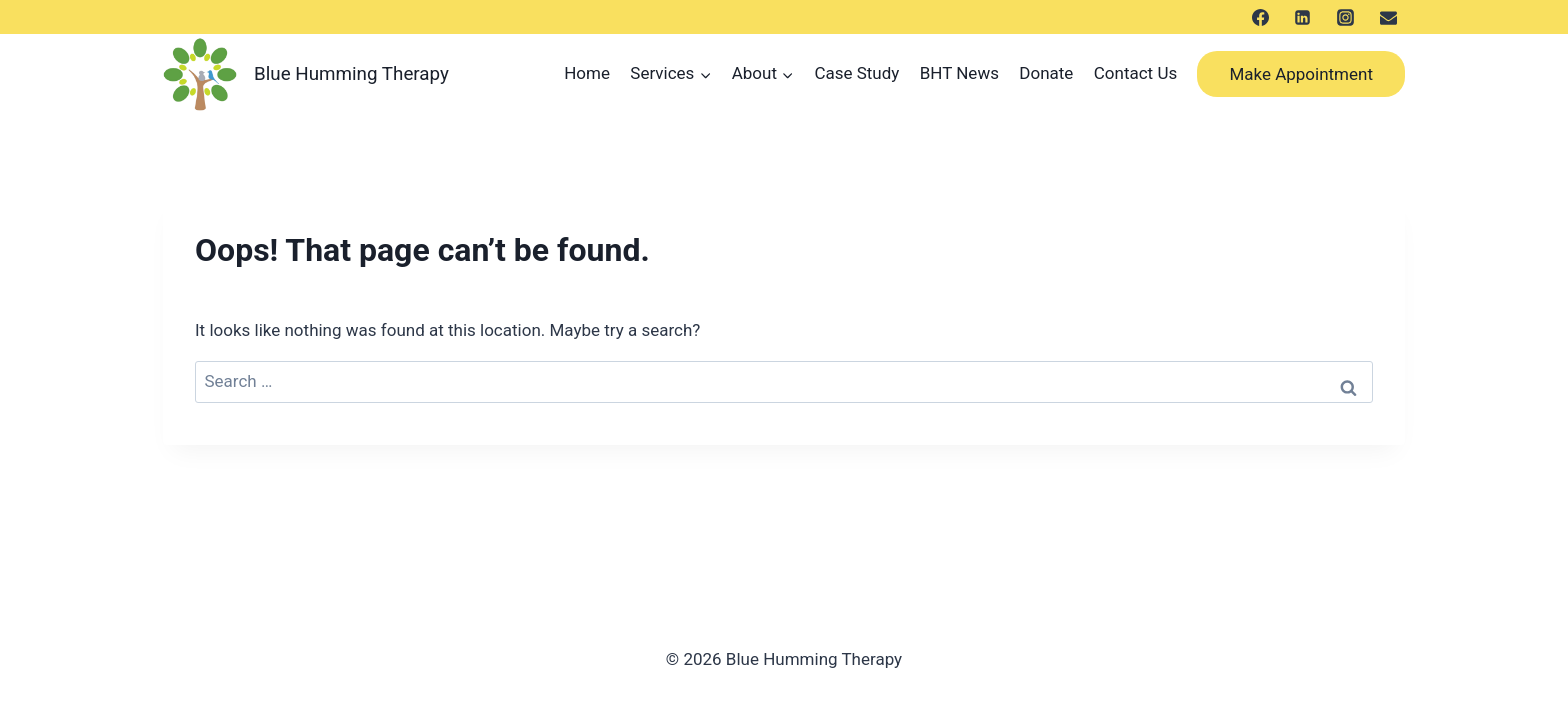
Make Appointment (1301, 74)
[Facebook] (1260, 17)
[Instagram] (1345, 17)
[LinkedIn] (1303, 17)
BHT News (959, 73)
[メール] (1388, 17)
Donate (1046, 73)
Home (587, 73)
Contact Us (1135, 73)
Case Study (856, 73)
